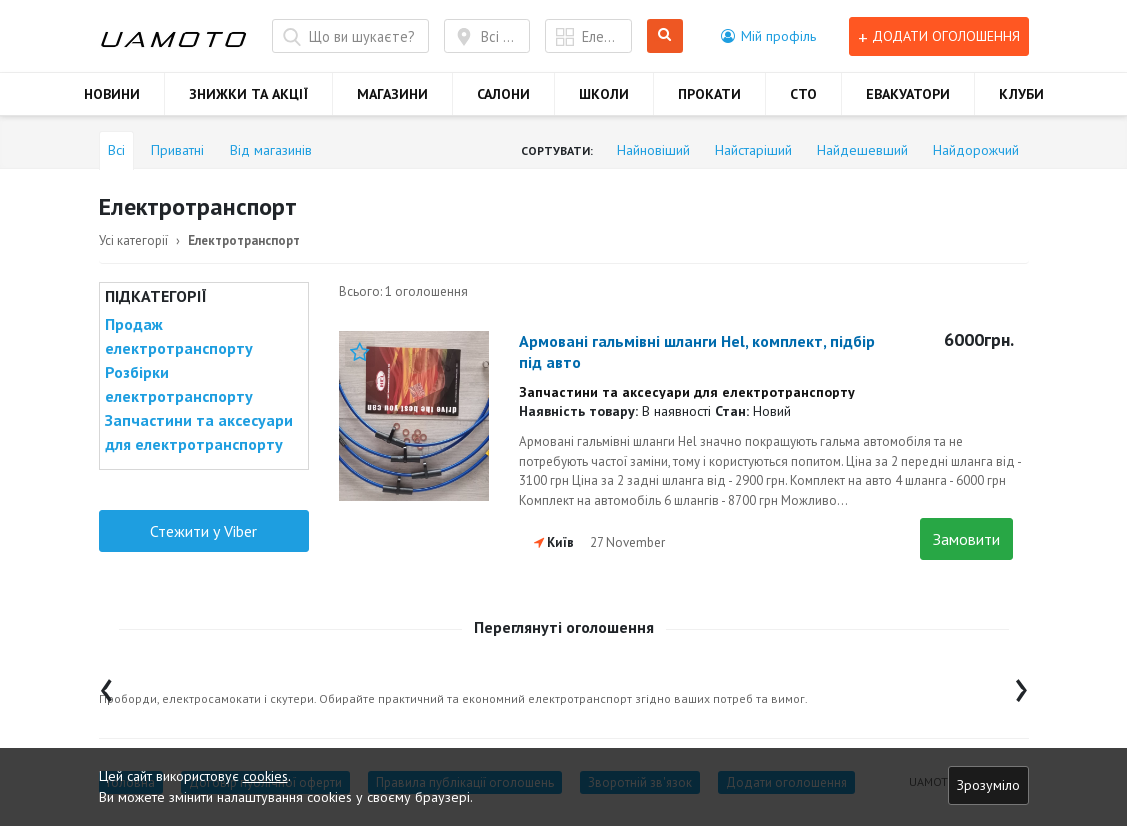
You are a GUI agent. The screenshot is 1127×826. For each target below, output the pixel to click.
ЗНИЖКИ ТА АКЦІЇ (248, 94)
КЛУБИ (1021, 94)
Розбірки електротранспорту (179, 384)
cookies (265, 776)
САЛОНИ (503, 94)
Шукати (665, 36)
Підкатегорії (156, 296)
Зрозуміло (988, 785)
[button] (768, 36)
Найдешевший (862, 150)
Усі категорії (133, 240)
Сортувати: (557, 150)
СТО (803, 94)
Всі (116, 150)
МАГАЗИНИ (392, 94)
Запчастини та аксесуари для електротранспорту (199, 432)
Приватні (177, 150)
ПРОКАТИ (709, 94)
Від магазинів (271, 150)
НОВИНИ (112, 94)
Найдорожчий (976, 150)
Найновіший (653, 150)
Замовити (966, 539)
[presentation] (106, 685)
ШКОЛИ (604, 94)
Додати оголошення (939, 36)
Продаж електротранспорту (179, 336)
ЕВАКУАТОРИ (908, 94)
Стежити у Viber (203, 531)
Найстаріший (753, 150)
